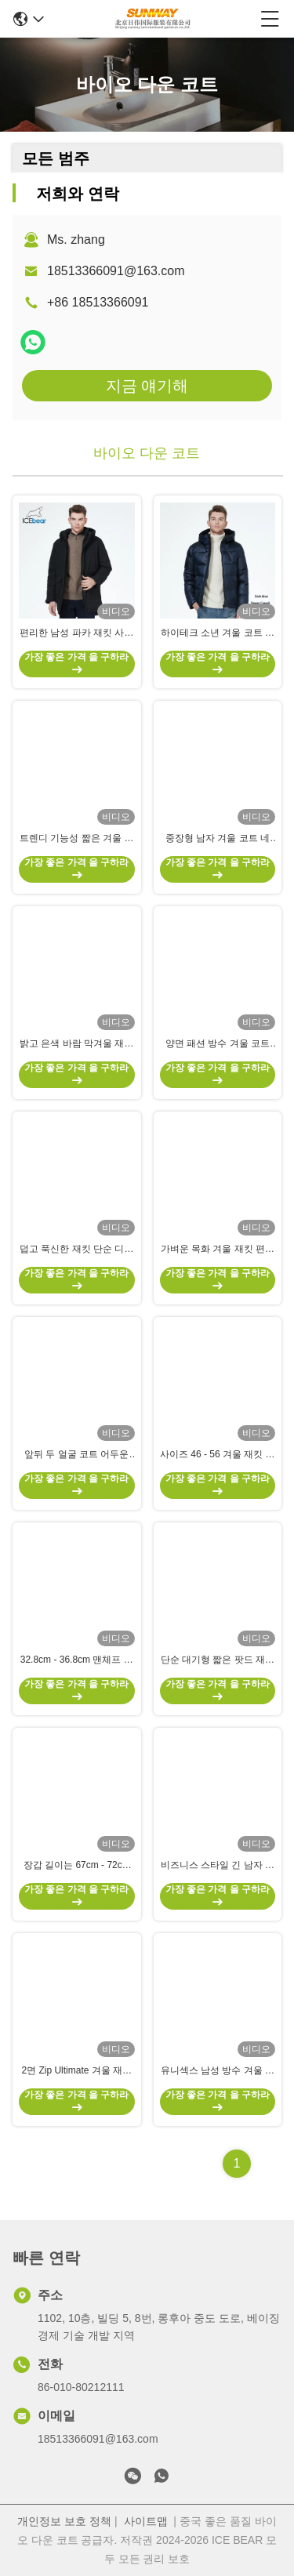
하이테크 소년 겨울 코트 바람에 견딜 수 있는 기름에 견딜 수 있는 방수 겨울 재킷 (217, 633)
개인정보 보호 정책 (64, 2521)
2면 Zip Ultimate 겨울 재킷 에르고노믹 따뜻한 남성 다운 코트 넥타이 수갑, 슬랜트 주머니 (76, 2071)
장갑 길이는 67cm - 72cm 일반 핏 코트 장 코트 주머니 (76, 1865)
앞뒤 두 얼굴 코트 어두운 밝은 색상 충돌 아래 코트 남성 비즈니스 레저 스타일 (76, 1455)
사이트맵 (146, 2521)
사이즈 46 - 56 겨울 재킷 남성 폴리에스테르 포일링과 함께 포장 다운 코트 (217, 1455)
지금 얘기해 (147, 385)
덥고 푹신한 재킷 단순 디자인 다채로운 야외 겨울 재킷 (76, 1249)
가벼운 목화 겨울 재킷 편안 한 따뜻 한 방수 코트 (217, 1249)
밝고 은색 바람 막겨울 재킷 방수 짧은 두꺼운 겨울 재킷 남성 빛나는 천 (76, 1044)
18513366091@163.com (116, 271)
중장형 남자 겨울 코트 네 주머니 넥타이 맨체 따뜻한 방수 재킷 (217, 839)
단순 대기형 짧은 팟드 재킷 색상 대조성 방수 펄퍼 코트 (217, 1660)
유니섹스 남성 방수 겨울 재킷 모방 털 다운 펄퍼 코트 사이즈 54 (217, 2071)
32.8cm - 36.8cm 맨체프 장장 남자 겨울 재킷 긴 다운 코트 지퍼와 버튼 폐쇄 (76, 1660)
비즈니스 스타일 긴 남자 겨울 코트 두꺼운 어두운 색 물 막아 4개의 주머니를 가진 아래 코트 (217, 1865)
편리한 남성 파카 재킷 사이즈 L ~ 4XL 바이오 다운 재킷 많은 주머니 (76, 633)
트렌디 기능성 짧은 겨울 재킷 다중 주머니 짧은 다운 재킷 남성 (76, 839)
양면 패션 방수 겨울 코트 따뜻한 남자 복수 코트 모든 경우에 (217, 1044)
